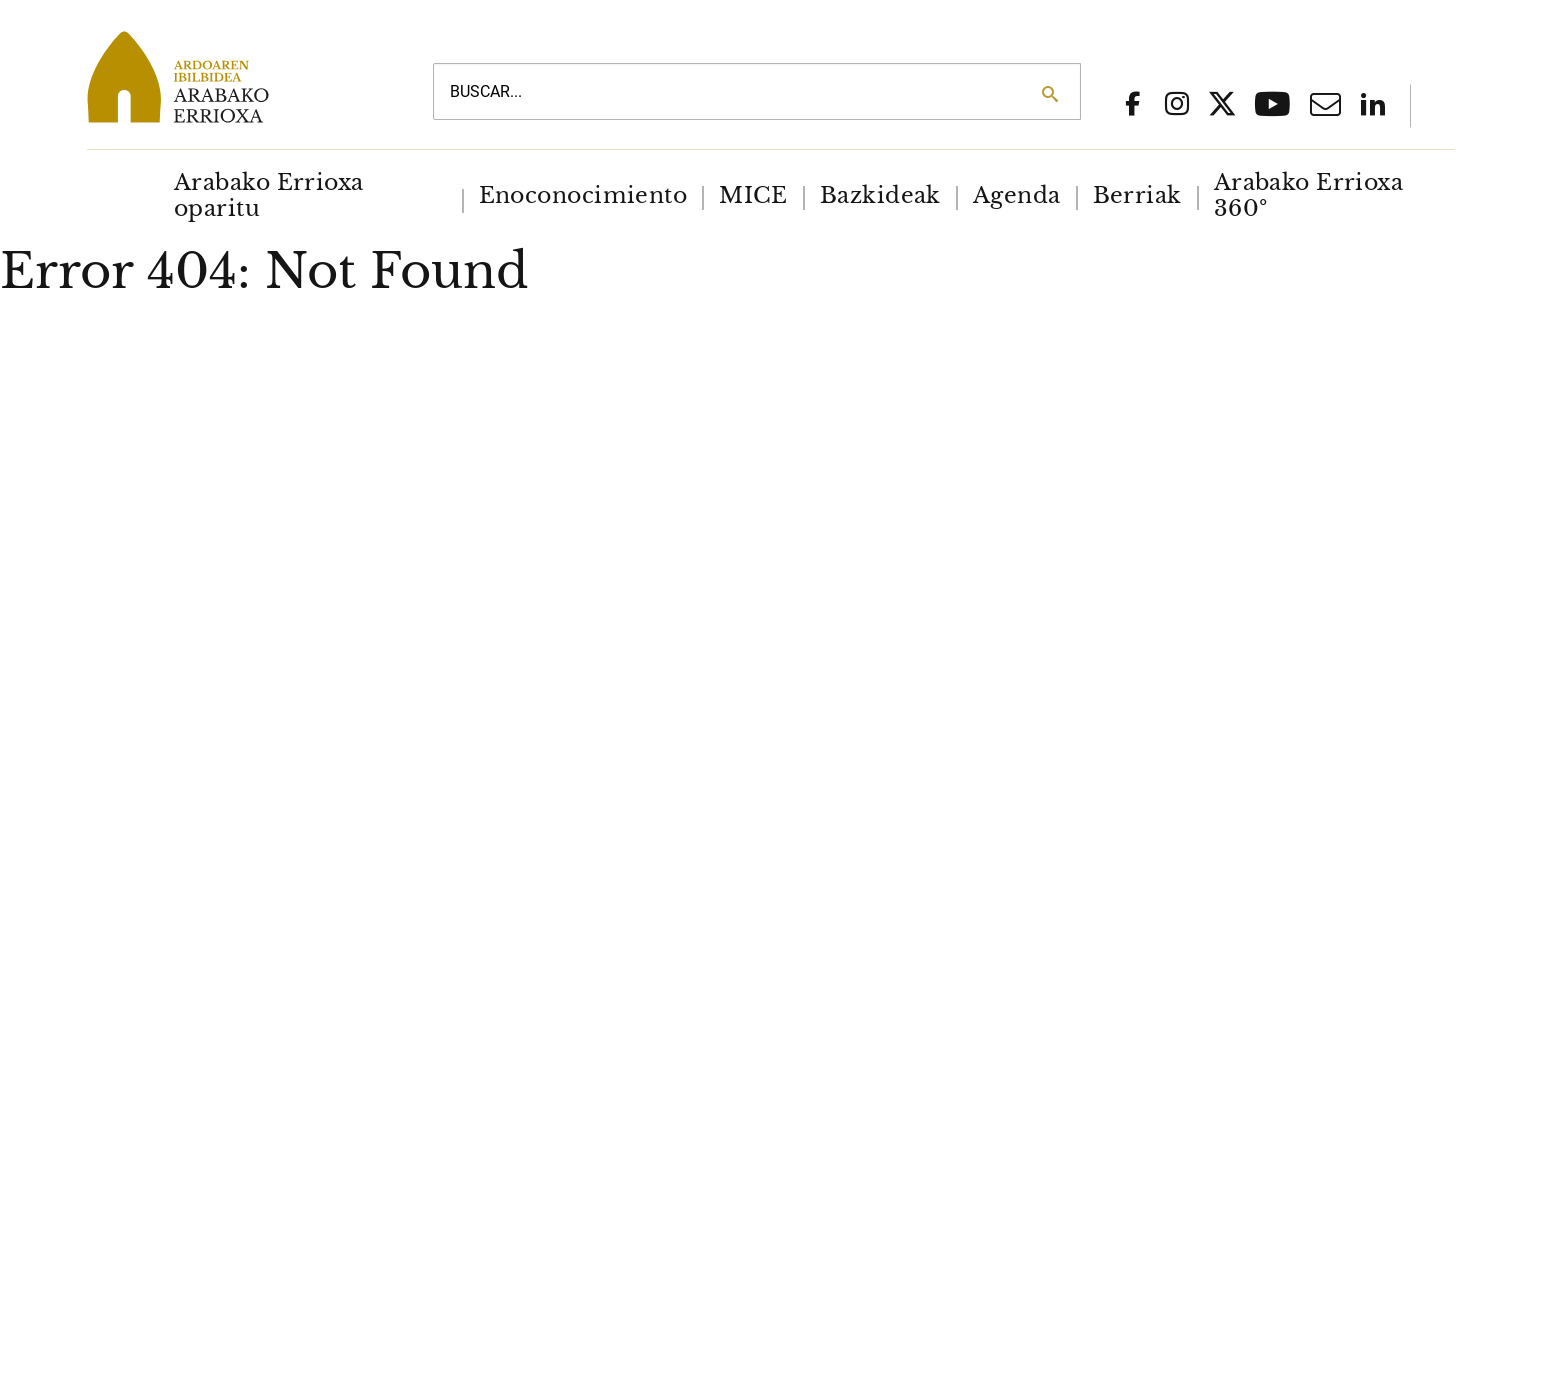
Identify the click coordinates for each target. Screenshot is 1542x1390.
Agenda (1017, 195)
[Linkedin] (1373, 106)
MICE (753, 195)
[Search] (1049, 94)
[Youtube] (1272, 111)
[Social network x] (1222, 107)
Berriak (1137, 195)
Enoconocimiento (583, 195)
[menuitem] (310, 196)
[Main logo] (237, 77)
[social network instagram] (1177, 106)
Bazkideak (880, 195)
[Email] (1325, 110)
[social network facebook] (1133, 106)
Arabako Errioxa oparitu (269, 195)
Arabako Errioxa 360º (1309, 195)
